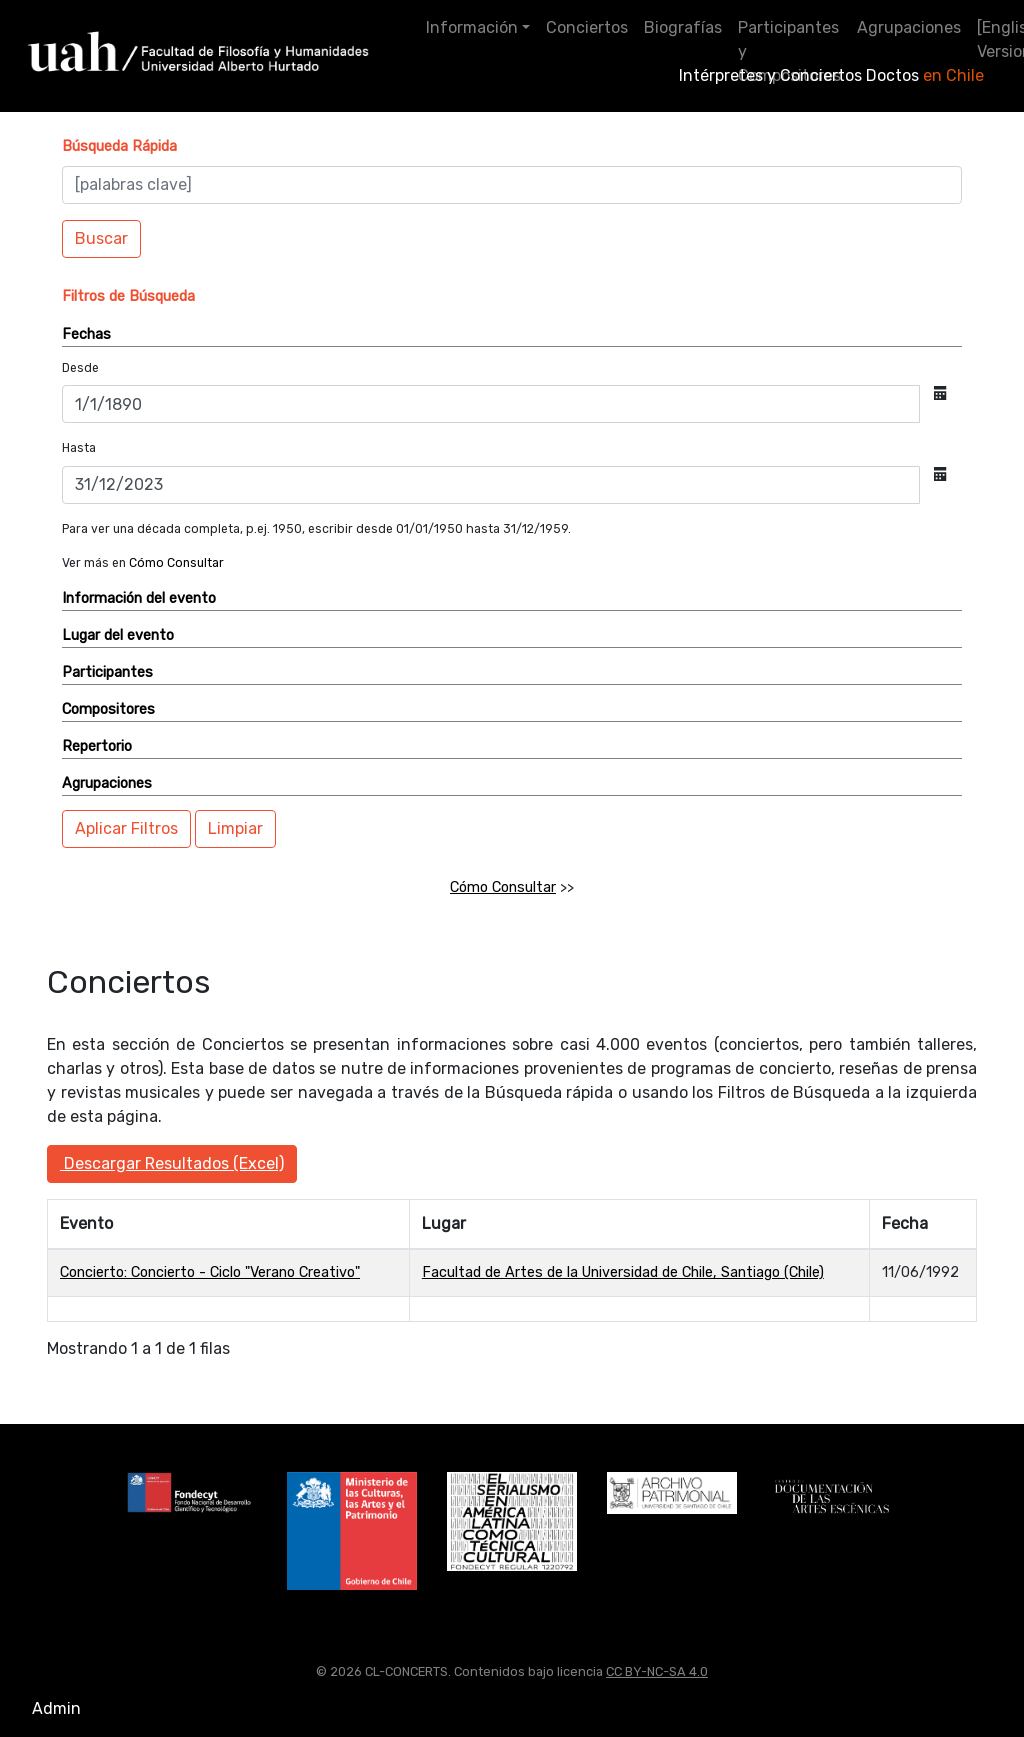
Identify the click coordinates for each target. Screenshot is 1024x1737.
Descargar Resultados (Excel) (172, 1163)
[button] (119, 146)
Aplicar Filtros (126, 828)
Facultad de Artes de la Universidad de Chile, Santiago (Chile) (623, 1272)
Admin (56, 1708)
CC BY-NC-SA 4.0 (657, 1671)
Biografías (683, 27)
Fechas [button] (86, 334)
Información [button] (472, 27)
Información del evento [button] (139, 598)
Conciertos (587, 27)
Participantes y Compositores (789, 51)
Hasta (79, 448)
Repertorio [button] (97, 746)
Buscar (101, 238)
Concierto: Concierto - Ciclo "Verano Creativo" (210, 1272)
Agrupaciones (909, 27)
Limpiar (235, 828)
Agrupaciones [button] (107, 783)
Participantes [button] (107, 672)
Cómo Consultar (176, 563)
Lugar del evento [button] (118, 635)
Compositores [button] (108, 709)
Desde (80, 368)
